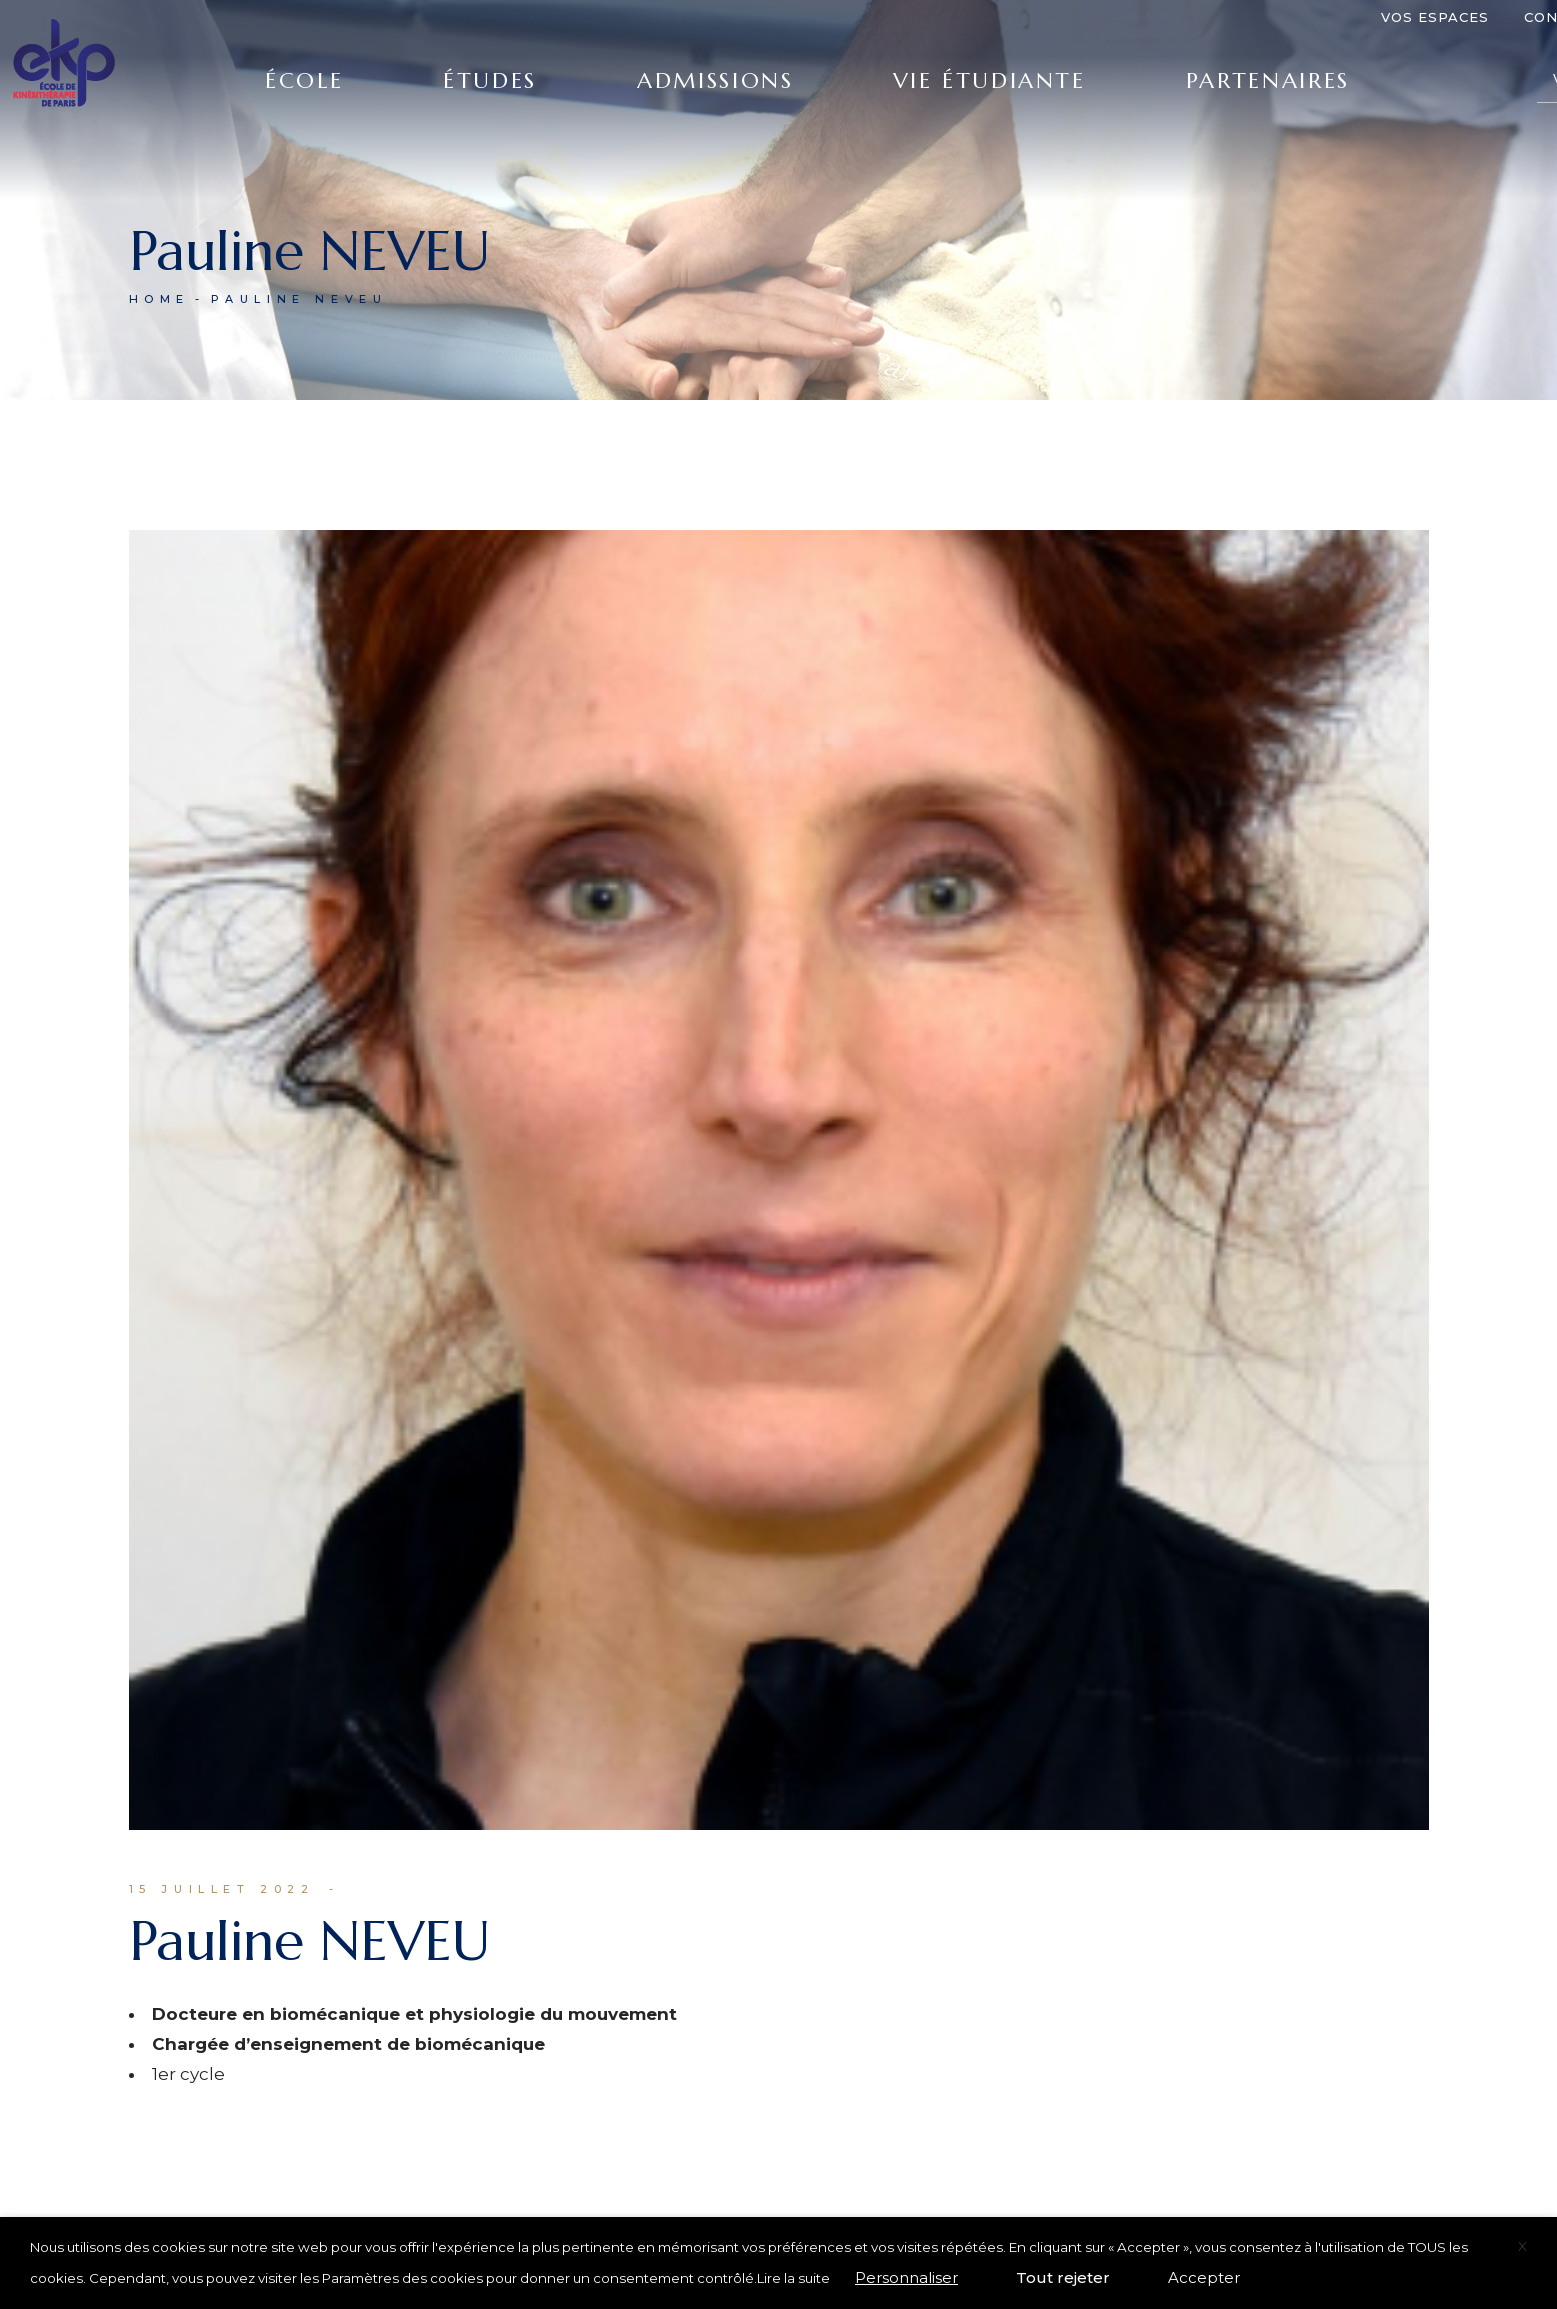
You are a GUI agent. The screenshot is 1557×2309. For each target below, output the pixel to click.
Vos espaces (1435, 17)
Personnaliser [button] (906, 2277)
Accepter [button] (1204, 2277)
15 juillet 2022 (222, 1889)
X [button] (1522, 2246)
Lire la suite (793, 2278)
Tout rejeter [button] (1063, 2277)
